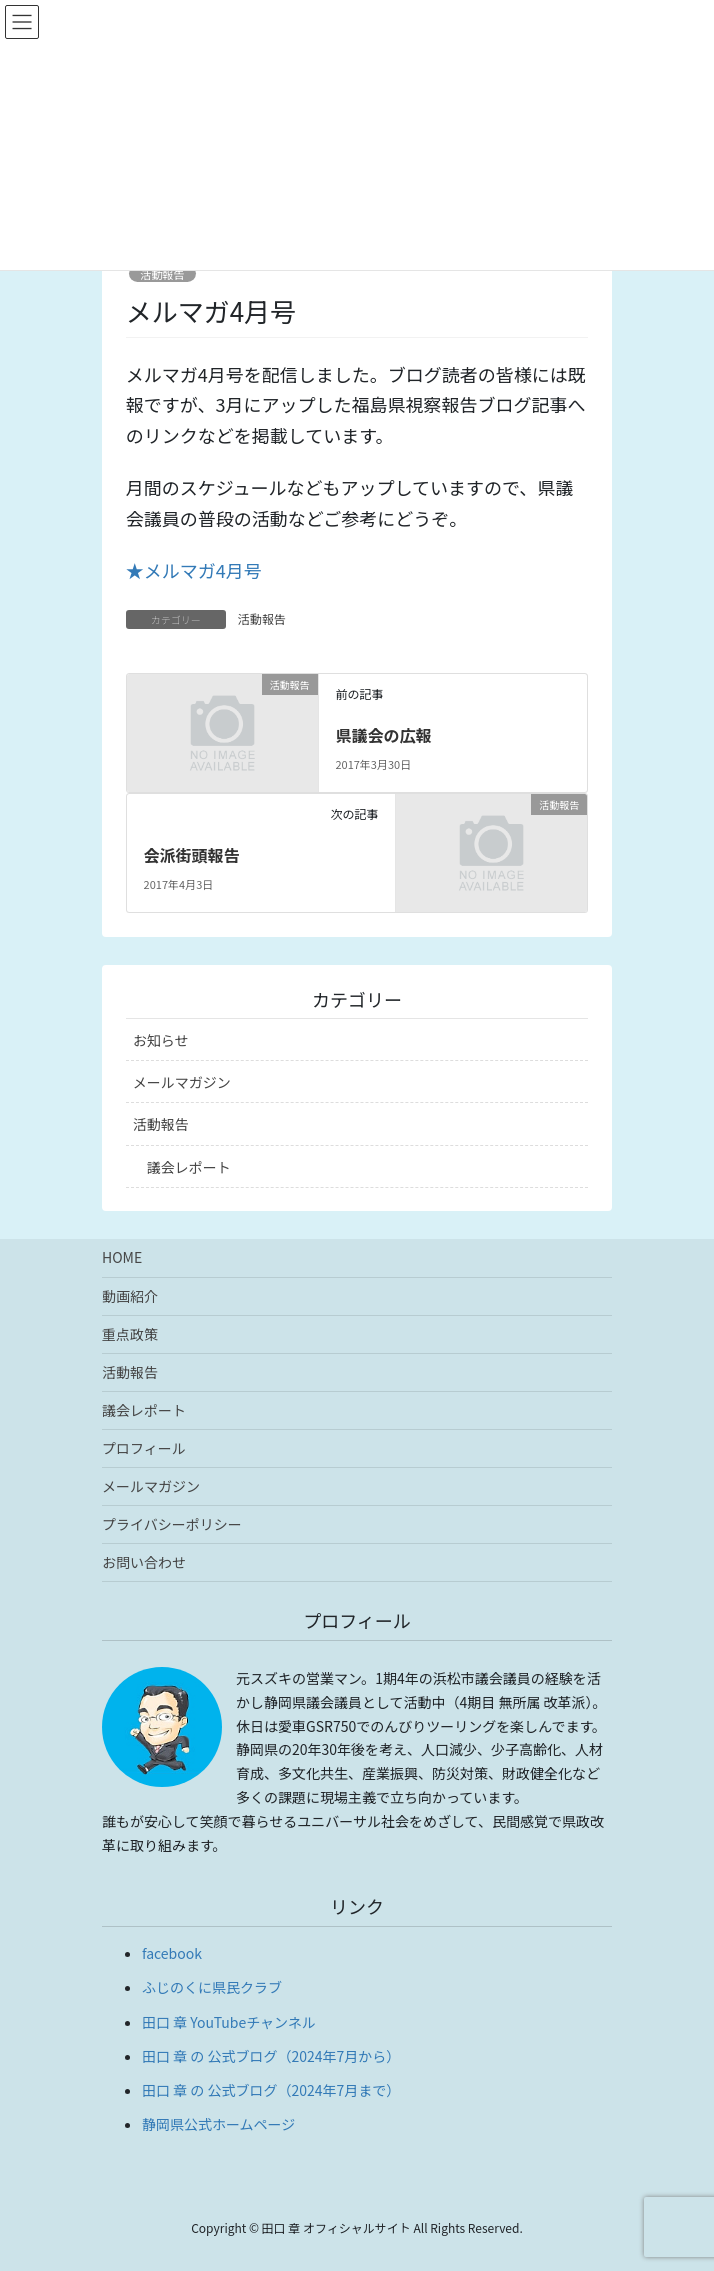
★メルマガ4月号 (194, 570)
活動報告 (162, 274)
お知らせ (161, 1040)
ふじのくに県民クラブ (212, 1987)
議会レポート (189, 1167)
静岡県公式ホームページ (218, 2124)
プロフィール (144, 1448)
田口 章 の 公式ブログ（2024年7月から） (271, 2056)
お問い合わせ (144, 1562)
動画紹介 (130, 1296)
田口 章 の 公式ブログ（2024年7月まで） (271, 2090)
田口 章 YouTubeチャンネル (229, 2022)
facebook (172, 1953)
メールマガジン (182, 1082)
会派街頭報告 (192, 855)
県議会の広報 (383, 735)
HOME (122, 1257)
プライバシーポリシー (172, 1524)
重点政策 (130, 1334)
